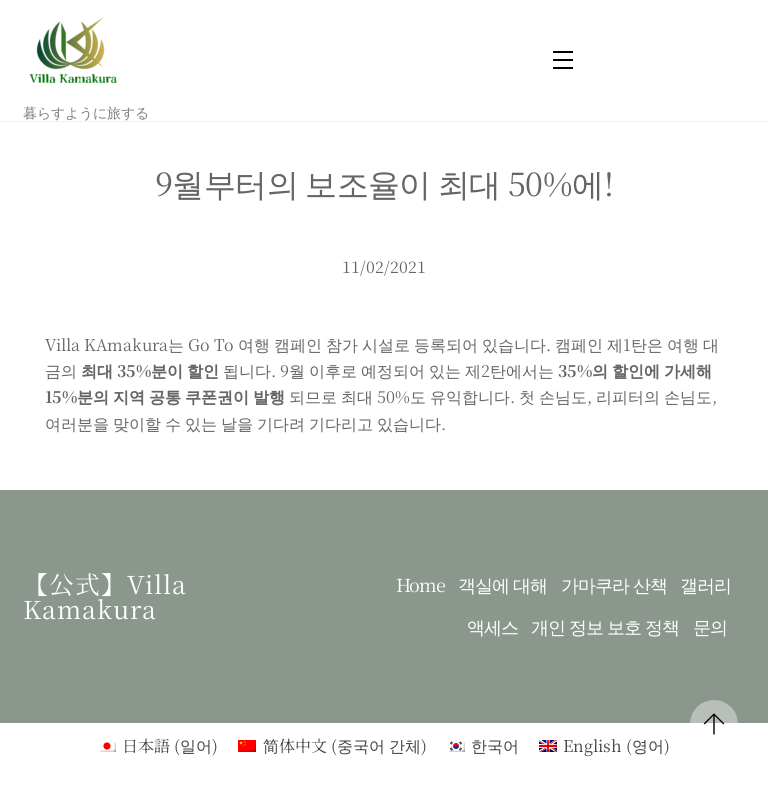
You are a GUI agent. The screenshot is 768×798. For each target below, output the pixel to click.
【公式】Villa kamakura (105, 595)
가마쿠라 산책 (614, 584)
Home (420, 584)
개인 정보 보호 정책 (605, 626)
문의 (710, 626)
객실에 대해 (502, 584)
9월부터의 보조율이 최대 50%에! (384, 182)
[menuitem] (158, 745)
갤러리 (705, 584)
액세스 (492, 626)
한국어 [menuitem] (495, 745)
